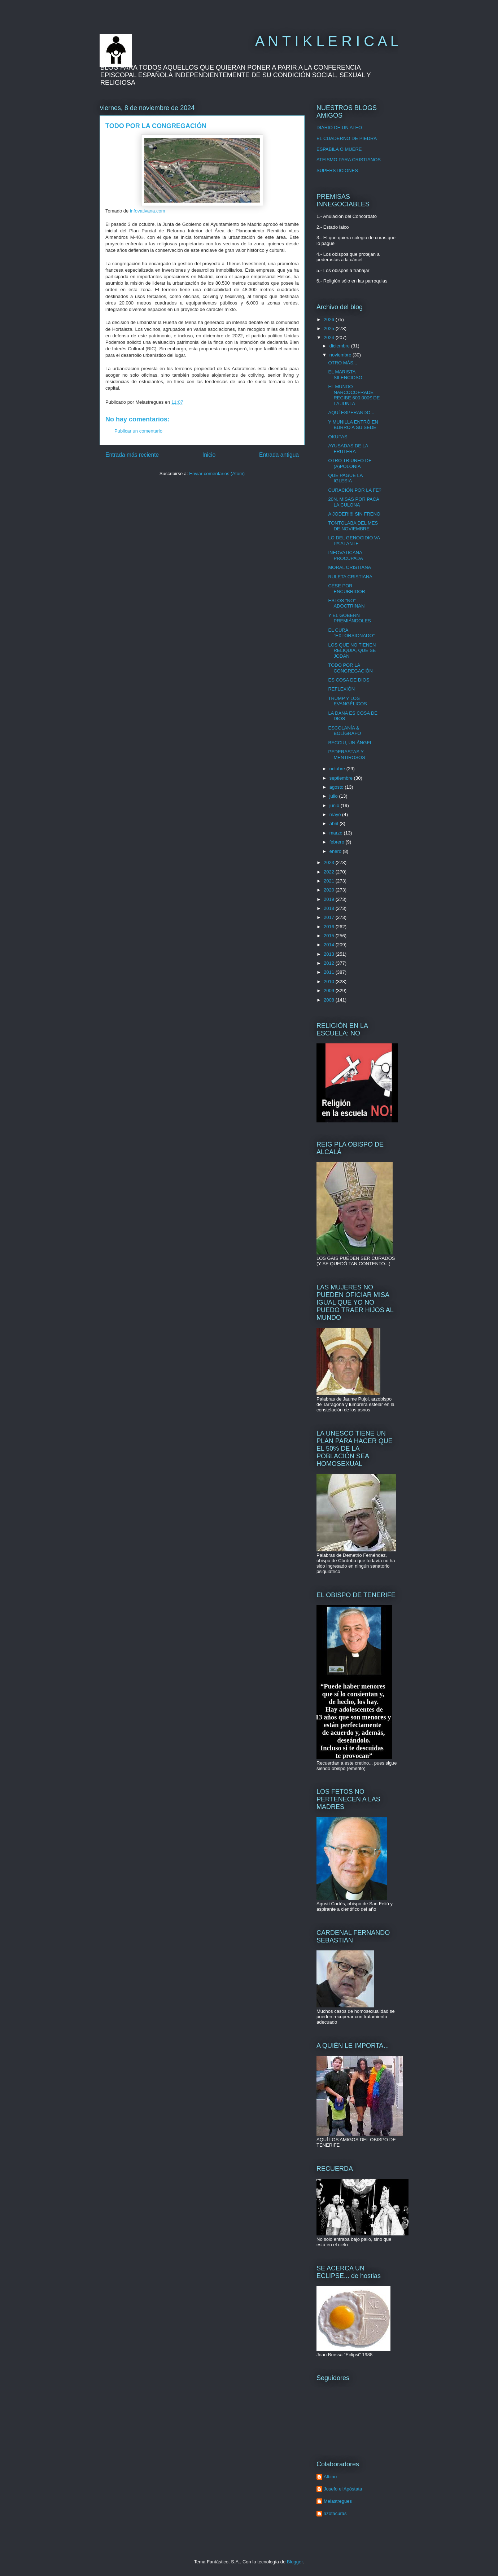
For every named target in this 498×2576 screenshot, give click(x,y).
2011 (330, 972)
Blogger (295, 2561)
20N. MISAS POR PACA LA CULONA (353, 502)
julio (334, 796)
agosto (337, 787)
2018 (330, 908)
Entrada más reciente (132, 455)
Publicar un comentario (138, 431)
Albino (330, 2476)
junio (335, 805)
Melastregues (338, 2501)
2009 (330, 990)
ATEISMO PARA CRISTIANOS (348, 159)
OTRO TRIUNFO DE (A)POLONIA (349, 463)
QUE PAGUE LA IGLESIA (345, 478)
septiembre (341, 778)
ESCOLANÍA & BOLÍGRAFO (344, 730)
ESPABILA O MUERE (339, 149)
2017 (330, 917)
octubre (337, 768)
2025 (330, 328)
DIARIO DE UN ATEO (339, 127)
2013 (330, 954)
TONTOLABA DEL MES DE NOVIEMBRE (353, 525)
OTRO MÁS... (342, 362)
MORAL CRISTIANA (349, 567)
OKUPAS (337, 436)
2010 (330, 981)
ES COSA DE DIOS (348, 680)
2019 (330, 899)
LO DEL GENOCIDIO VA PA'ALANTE (354, 540)
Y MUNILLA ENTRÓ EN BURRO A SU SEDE (353, 424)
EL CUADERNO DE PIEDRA (346, 138)
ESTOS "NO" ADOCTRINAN (346, 603)
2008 (330, 1000)
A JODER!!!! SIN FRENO (354, 514)
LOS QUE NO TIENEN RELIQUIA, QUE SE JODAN (352, 650)
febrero (337, 842)
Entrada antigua (279, 455)
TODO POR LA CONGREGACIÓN (350, 668)
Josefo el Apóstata (343, 2489)
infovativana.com (147, 211)
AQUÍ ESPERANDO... (351, 412)
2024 (330, 337)
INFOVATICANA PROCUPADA (345, 555)
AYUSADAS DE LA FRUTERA (348, 448)
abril (334, 823)
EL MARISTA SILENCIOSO (345, 374)
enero (336, 851)
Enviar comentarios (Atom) (217, 473)
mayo (335, 814)
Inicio (208, 455)
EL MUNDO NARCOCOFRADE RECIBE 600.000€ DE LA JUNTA (354, 395)
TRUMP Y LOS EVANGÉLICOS (347, 701)
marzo (336, 833)
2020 (330, 890)
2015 (330, 935)
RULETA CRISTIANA (350, 576)
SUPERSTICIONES (337, 170)
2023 (330, 862)
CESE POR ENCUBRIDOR (346, 588)
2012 (330, 963)
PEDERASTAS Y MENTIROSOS (346, 754)
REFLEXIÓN (341, 689)
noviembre (341, 355)
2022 (330, 872)
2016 (330, 926)
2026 (330, 319)
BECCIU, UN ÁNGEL (350, 742)
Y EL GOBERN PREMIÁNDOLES (349, 618)
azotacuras (335, 2513)
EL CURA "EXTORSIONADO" (351, 633)
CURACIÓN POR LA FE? (354, 490)
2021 (330, 881)
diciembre (340, 346)
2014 (330, 944)
